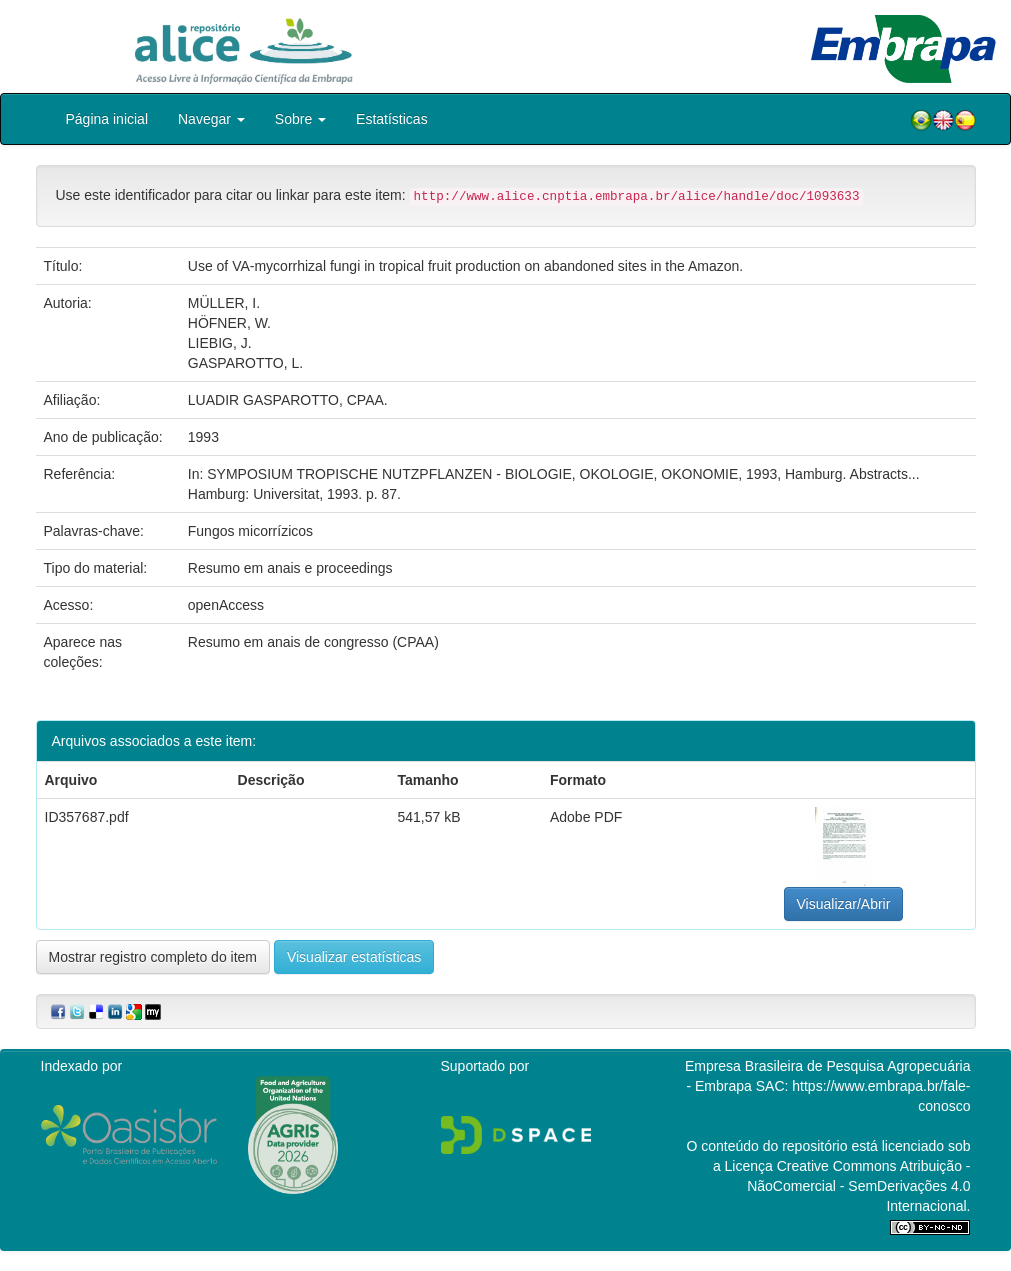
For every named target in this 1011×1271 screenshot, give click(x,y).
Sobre (300, 119)
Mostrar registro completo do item (153, 957)
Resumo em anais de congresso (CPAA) (313, 642)
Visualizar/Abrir (844, 904)
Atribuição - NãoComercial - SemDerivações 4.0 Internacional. (858, 1186)
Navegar (211, 119)
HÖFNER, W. (229, 323)
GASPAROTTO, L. (245, 363)
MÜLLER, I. (224, 303)
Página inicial (107, 119)
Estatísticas (392, 119)
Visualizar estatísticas (354, 957)
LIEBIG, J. (220, 343)
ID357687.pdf (87, 817)
